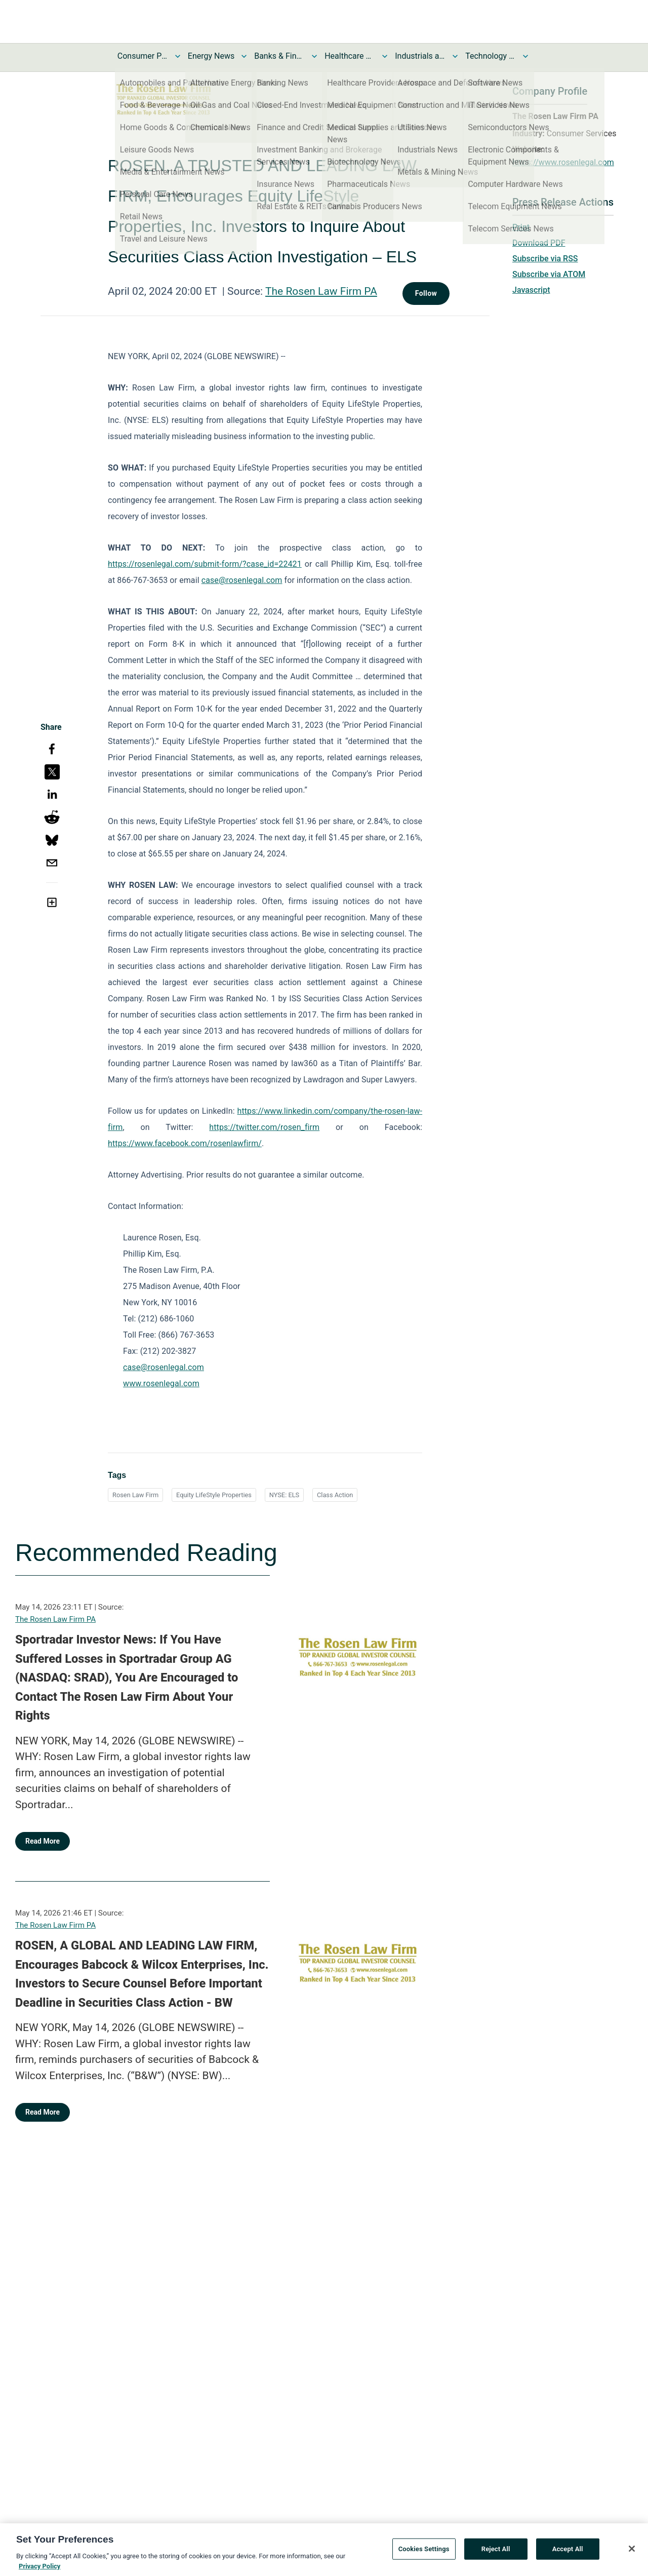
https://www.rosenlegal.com (563, 162)
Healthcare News (350, 56)
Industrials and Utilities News (420, 56)
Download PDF (538, 243)
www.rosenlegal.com (161, 1383)
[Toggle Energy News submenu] (244, 56)
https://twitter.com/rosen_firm (264, 1127)
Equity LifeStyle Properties (214, 1495)
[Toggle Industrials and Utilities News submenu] (455, 56)
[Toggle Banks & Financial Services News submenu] (314, 56)
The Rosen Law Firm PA (321, 291)
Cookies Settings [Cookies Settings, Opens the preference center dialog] (424, 2563)
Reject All (495, 2563)
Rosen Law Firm (135, 1495)
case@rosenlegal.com (241, 580)
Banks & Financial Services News (279, 56)
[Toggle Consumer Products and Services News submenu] (178, 56)
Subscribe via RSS (545, 258)
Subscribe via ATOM (548, 274)
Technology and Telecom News (490, 56)
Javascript (531, 290)
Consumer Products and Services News (142, 56)
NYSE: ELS (284, 1495)
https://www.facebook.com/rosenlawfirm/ (185, 1143)
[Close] (632, 2563)
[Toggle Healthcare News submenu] (385, 56)
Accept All (567, 2563)
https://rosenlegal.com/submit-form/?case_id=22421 (205, 564)
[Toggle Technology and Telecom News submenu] (525, 56)
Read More (42, 1841)
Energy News (211, 56)
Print (521, 227)
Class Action (335, 1495)
